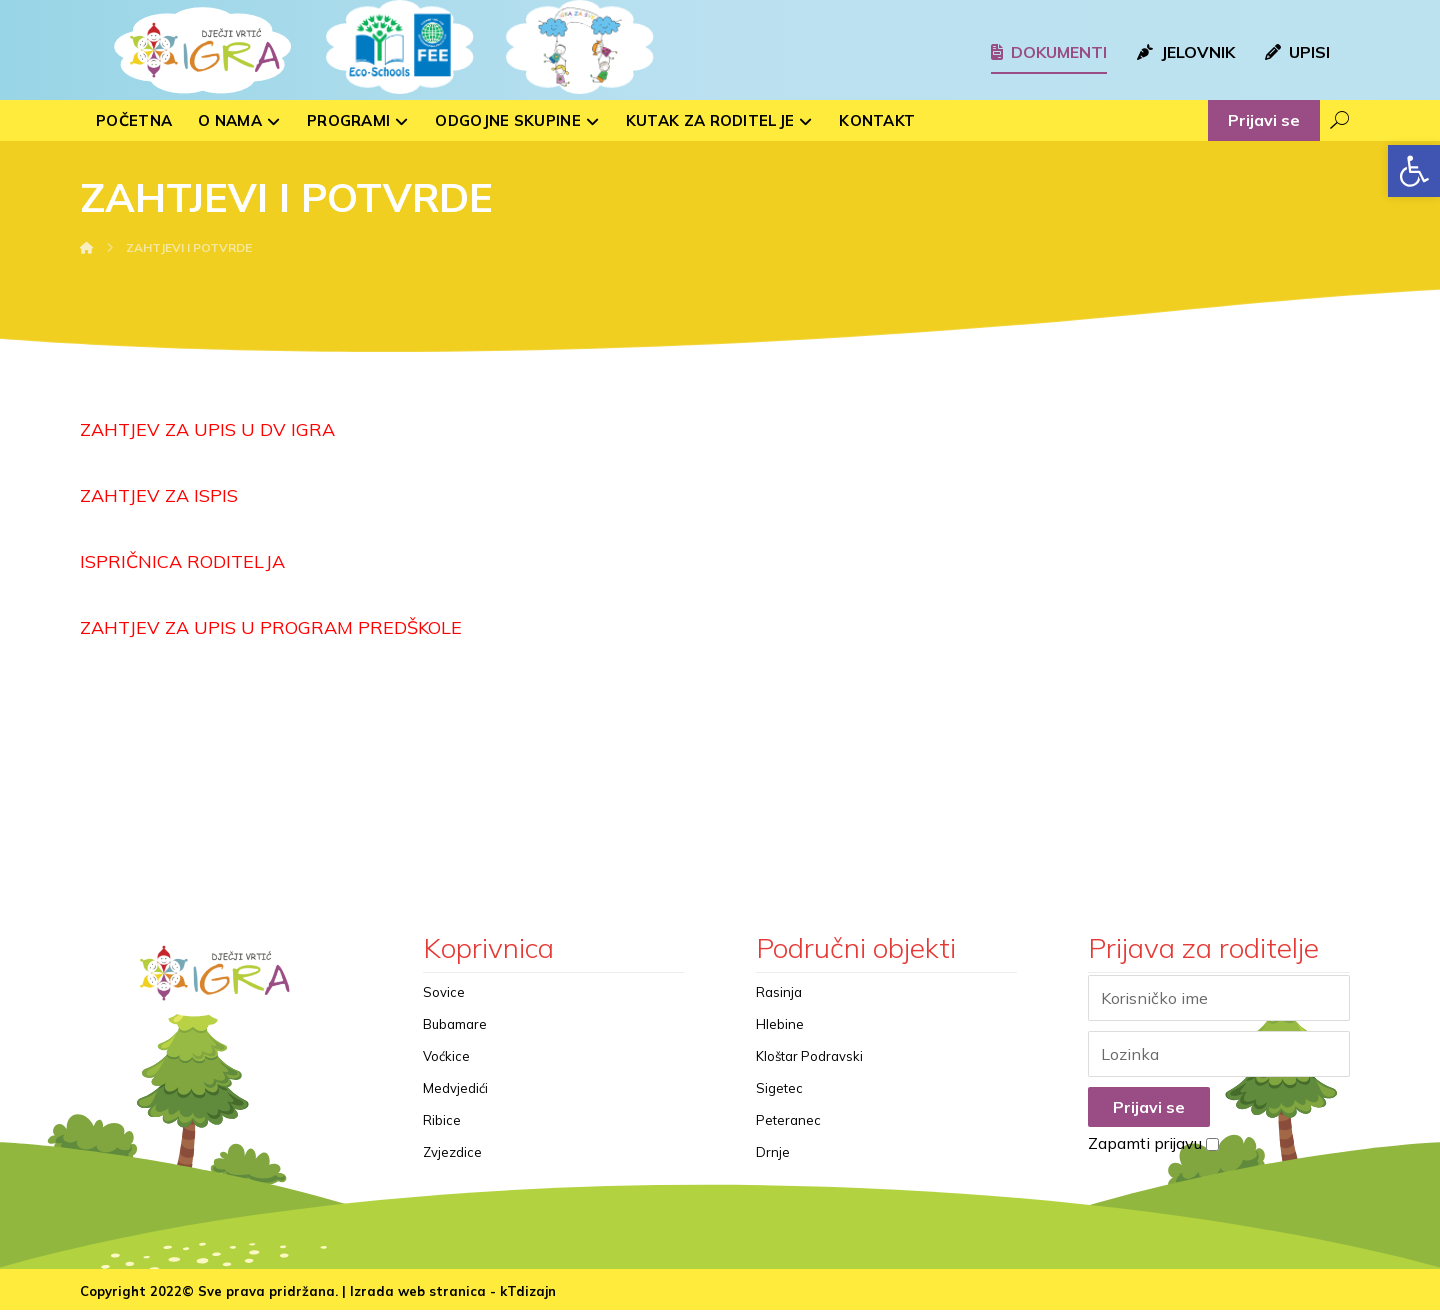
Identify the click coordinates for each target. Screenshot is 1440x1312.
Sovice (444, 993)
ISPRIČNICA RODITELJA (182, 561)
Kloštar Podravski (809, 1057)
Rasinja (779, 993)
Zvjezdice (452, 1153)
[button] (1414, 171)
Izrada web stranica (418, 1293)
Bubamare (455, 1025)
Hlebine (780, 1025)
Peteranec (788, 1121)
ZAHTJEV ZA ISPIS (159, 495)
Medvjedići (455, 1089)
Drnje (773, 1153)
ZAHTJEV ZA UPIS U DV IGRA (207, 429)
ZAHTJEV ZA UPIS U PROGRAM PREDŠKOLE (271, 627)
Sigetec (779, 1089)
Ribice (442, 1121)
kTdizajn (528, 1293)
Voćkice (446, 1057)
